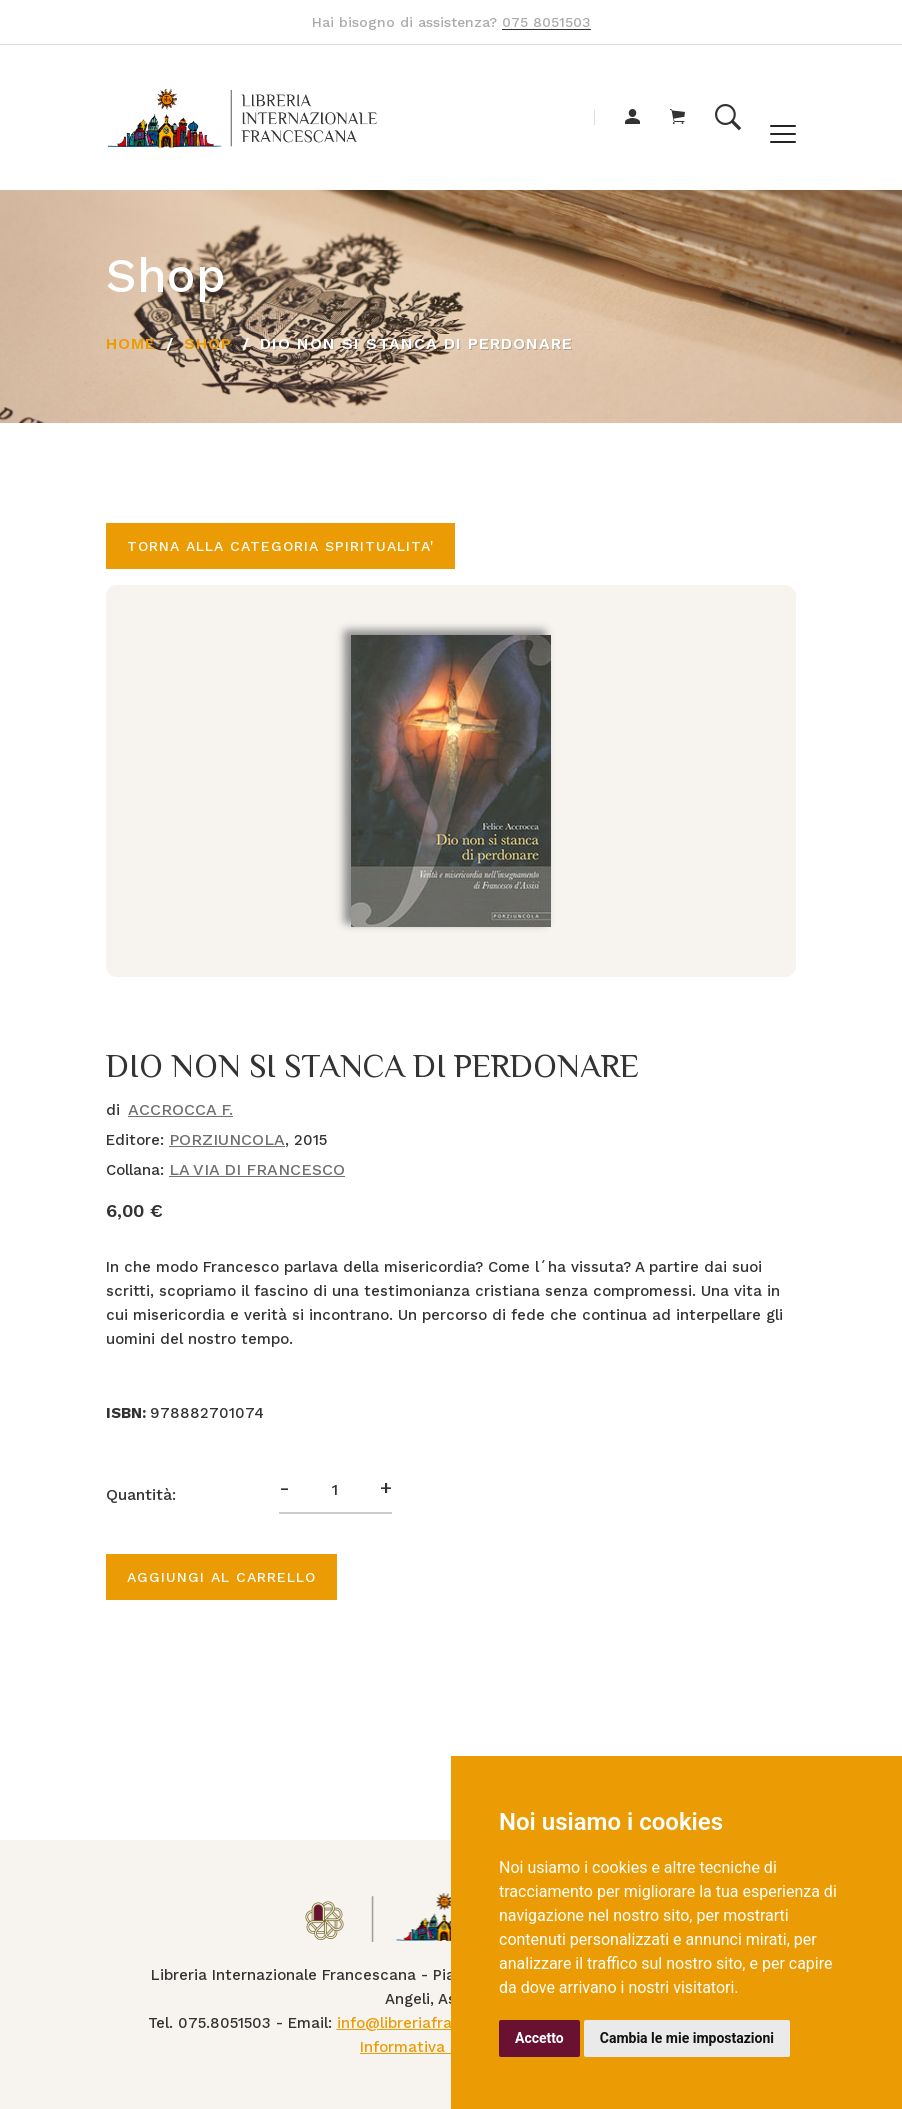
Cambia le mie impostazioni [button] (687, 2038)
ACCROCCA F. (180, 1109)
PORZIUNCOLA (227, 1139)
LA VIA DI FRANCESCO (257, 1169)
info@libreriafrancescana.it (437, 2023)
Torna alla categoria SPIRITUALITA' (280, 546)
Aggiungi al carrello (221, 1577)
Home (131, 343)
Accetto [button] (539, 2038)
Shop (208, 343)
